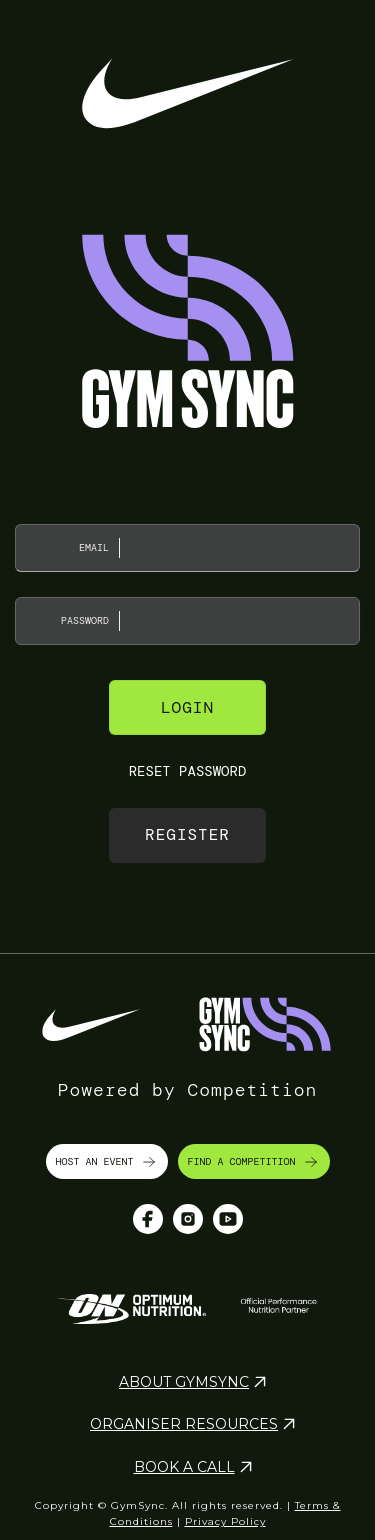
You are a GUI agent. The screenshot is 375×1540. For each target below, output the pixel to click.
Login (187, 707)
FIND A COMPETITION (254, 1162)
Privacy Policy (225, 1521)
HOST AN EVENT (107, 1162)
